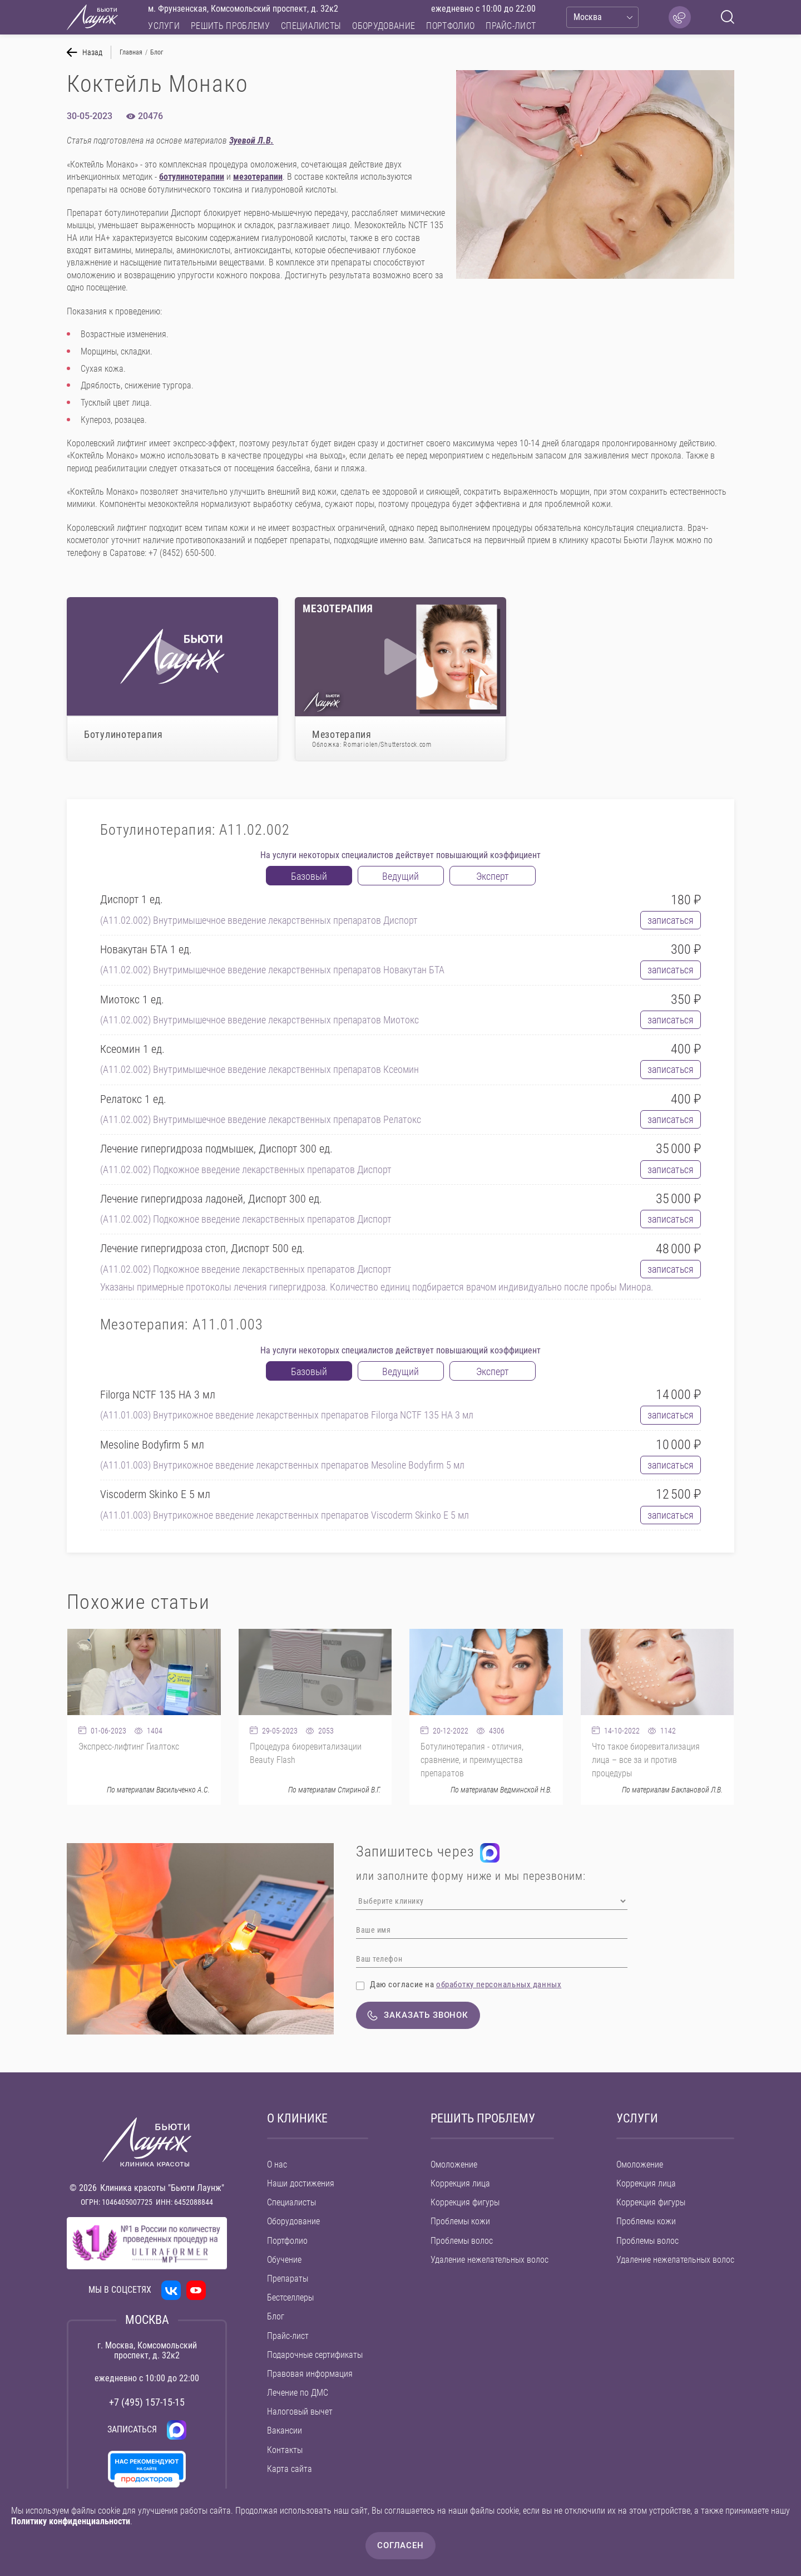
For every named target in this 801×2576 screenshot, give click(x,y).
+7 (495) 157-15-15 (147, 2402)
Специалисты (311, 26)
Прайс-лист (511, 26)
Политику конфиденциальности (70, 2521)
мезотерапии (258, 176)
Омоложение (454, 2164)
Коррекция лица (460, 2183)
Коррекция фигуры (465, 2202)
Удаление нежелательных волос (489, 2259)
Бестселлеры (290, 2297)
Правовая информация (310, 2373)
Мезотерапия (400, 739)
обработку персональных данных (498, 1984)
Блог (275, 2316)
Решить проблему (230, 26)
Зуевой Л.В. (251, 140)
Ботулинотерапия (123, 734)
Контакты (285, 2450)
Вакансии (284, 2430)
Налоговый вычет (300, 2411)
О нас (277, 2164)
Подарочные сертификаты (315, 2355)
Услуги (164, 26)
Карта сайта (289, 2469)
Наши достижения (300, 2183)
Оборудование (383, 26)
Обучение (284, 2259)
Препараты (287, 2278)
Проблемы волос (462, 2240)
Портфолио (450, 26)
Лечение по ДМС (297, 2392)
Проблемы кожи (460, 2221)
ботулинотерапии (191, 176)
